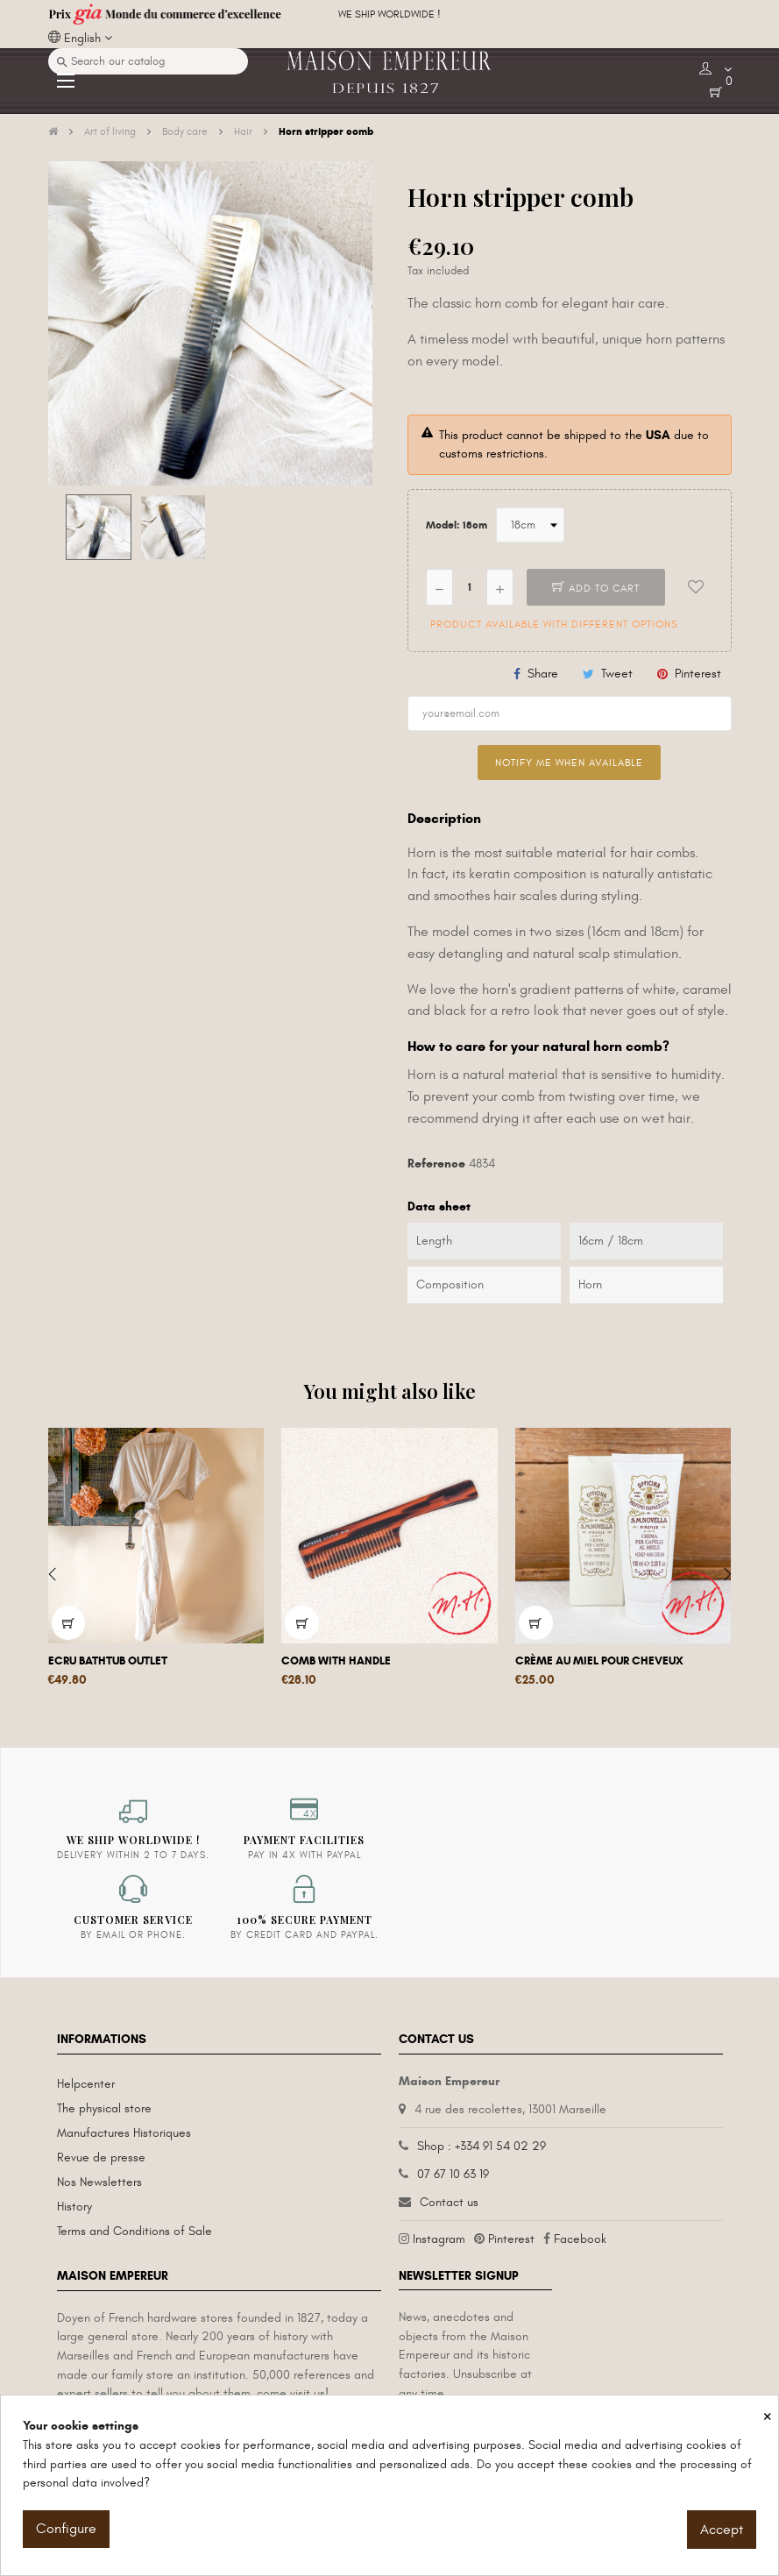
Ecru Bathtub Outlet (107, 1661)
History (74, 2206)
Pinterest (698, 673)
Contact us (449, 2202)
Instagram (439, 2239)
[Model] (530, 525)
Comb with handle (336, 1661)
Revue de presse (101, 2157)
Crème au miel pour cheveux (599, 1661)
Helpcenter (86, 2083)
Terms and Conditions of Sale (134, 2231)
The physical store (104, 2108)
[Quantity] (469, 587)
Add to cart (596, 588)
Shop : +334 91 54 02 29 (481, 2146)
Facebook (580, 2239)
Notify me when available (569, 762)
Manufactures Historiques (124, 2132)
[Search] (148, 61)
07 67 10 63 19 (453, 2174)
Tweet (617, 673)
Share (543, 673)
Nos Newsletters (99, 2182)
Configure (66, 2529)
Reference (436, 1163)
